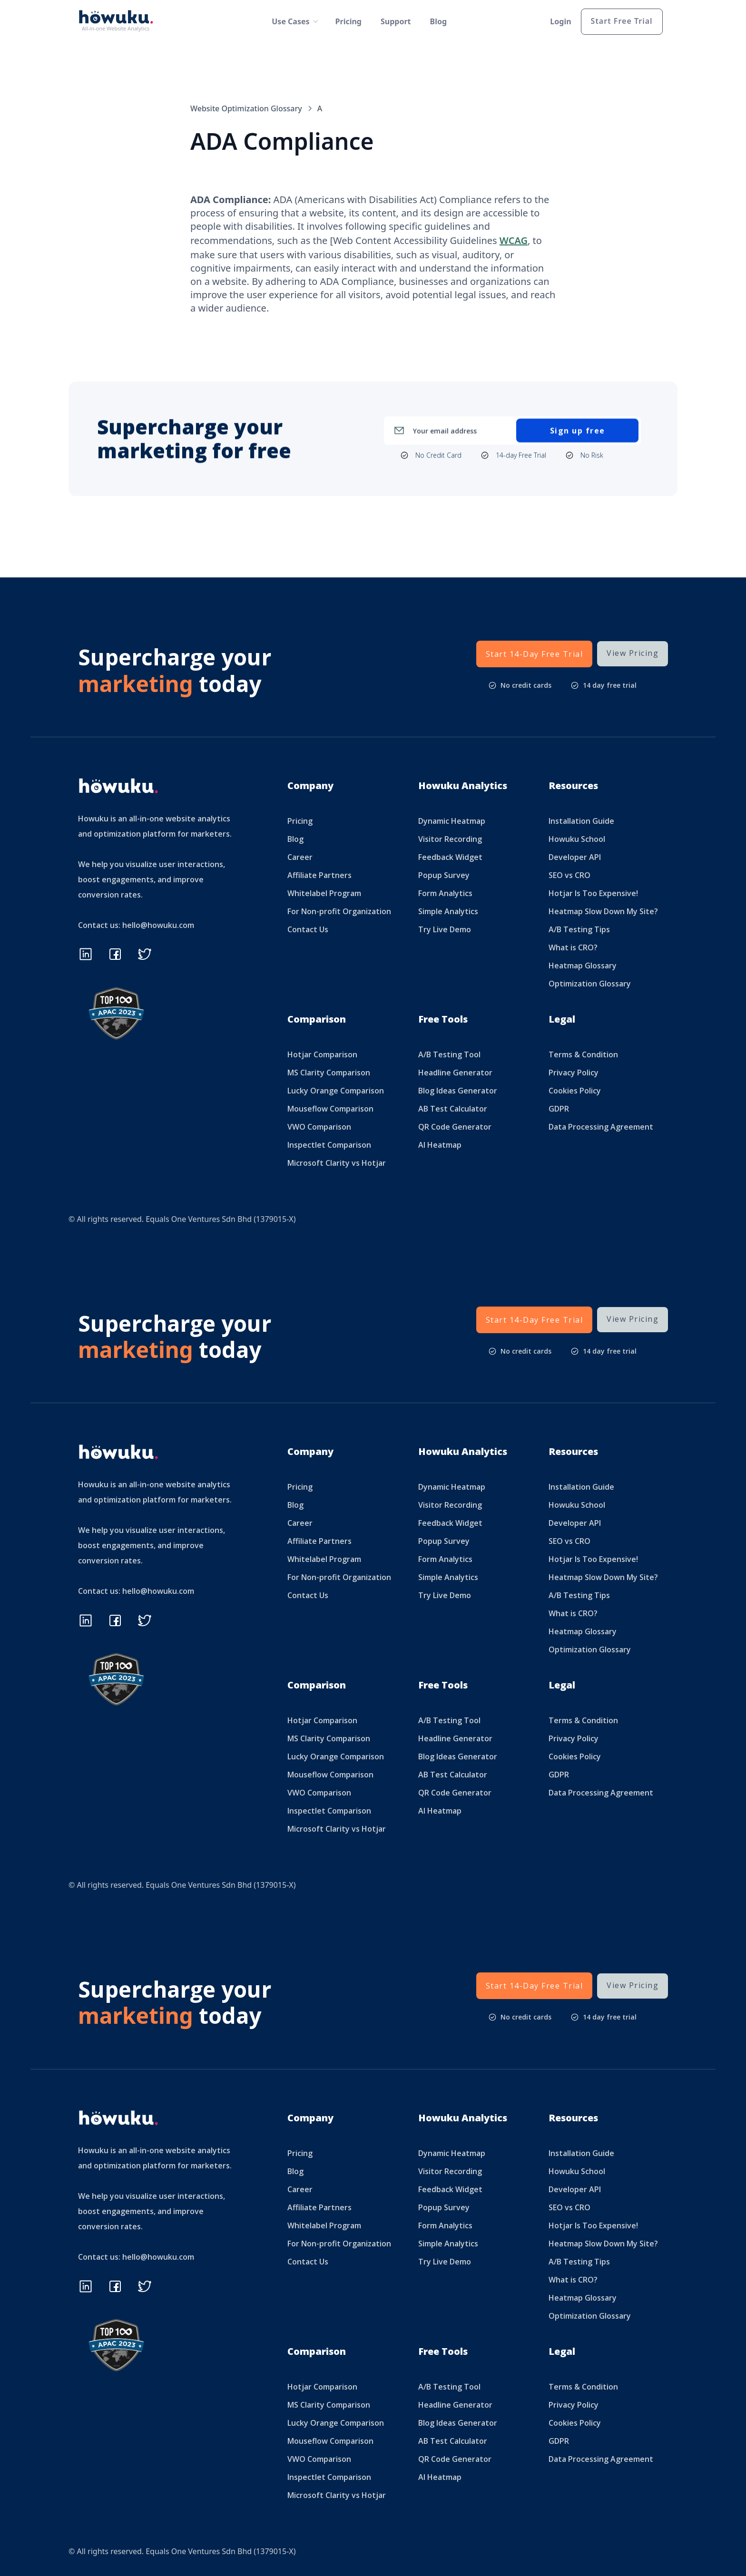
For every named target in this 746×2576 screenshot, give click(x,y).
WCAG (514, 240)
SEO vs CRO (569, 875)
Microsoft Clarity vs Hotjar (336, 1163)
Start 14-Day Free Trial (534, 654)
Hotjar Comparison (322, 1054)
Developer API (575, 857)
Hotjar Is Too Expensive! (593, 893)
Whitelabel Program (324, 893)
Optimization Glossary (590, 983)
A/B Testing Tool (449, 1054)
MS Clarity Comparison (328, 1072)
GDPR (559, 1108)
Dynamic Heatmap (451, 821)
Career (300, 857)
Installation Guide (581, 821)
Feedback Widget (450, 857)
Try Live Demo (444, 929)
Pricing (348, 21)
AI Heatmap (439, 1145)
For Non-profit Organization (339, 911)
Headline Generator (455, 1072)
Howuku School (577, 839)
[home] (118, 21)
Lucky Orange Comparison (335, 1090)
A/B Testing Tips (579, 929)
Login (560, 21)
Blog (438, 21)
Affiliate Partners (319, 875)
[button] (291, 21)
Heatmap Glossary (583, 965)
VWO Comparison (319, 1127)
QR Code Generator (454, 1127)
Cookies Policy (575, 1090)
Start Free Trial (622, 21)
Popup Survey (444, 875)
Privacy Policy (574, 1072)
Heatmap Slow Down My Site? (603, 911)
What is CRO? (573, 947)
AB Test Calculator (452, 1108)
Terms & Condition (583, 1054)
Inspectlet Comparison (329, 1145)
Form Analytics (445, 893)
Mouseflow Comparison (330, 1108)
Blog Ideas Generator (457, 1090)
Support (396, 21)
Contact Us (307, 929)
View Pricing (632, 653)
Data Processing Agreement (601, 1127)
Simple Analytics (448, 911)
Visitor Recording (450, 839)
